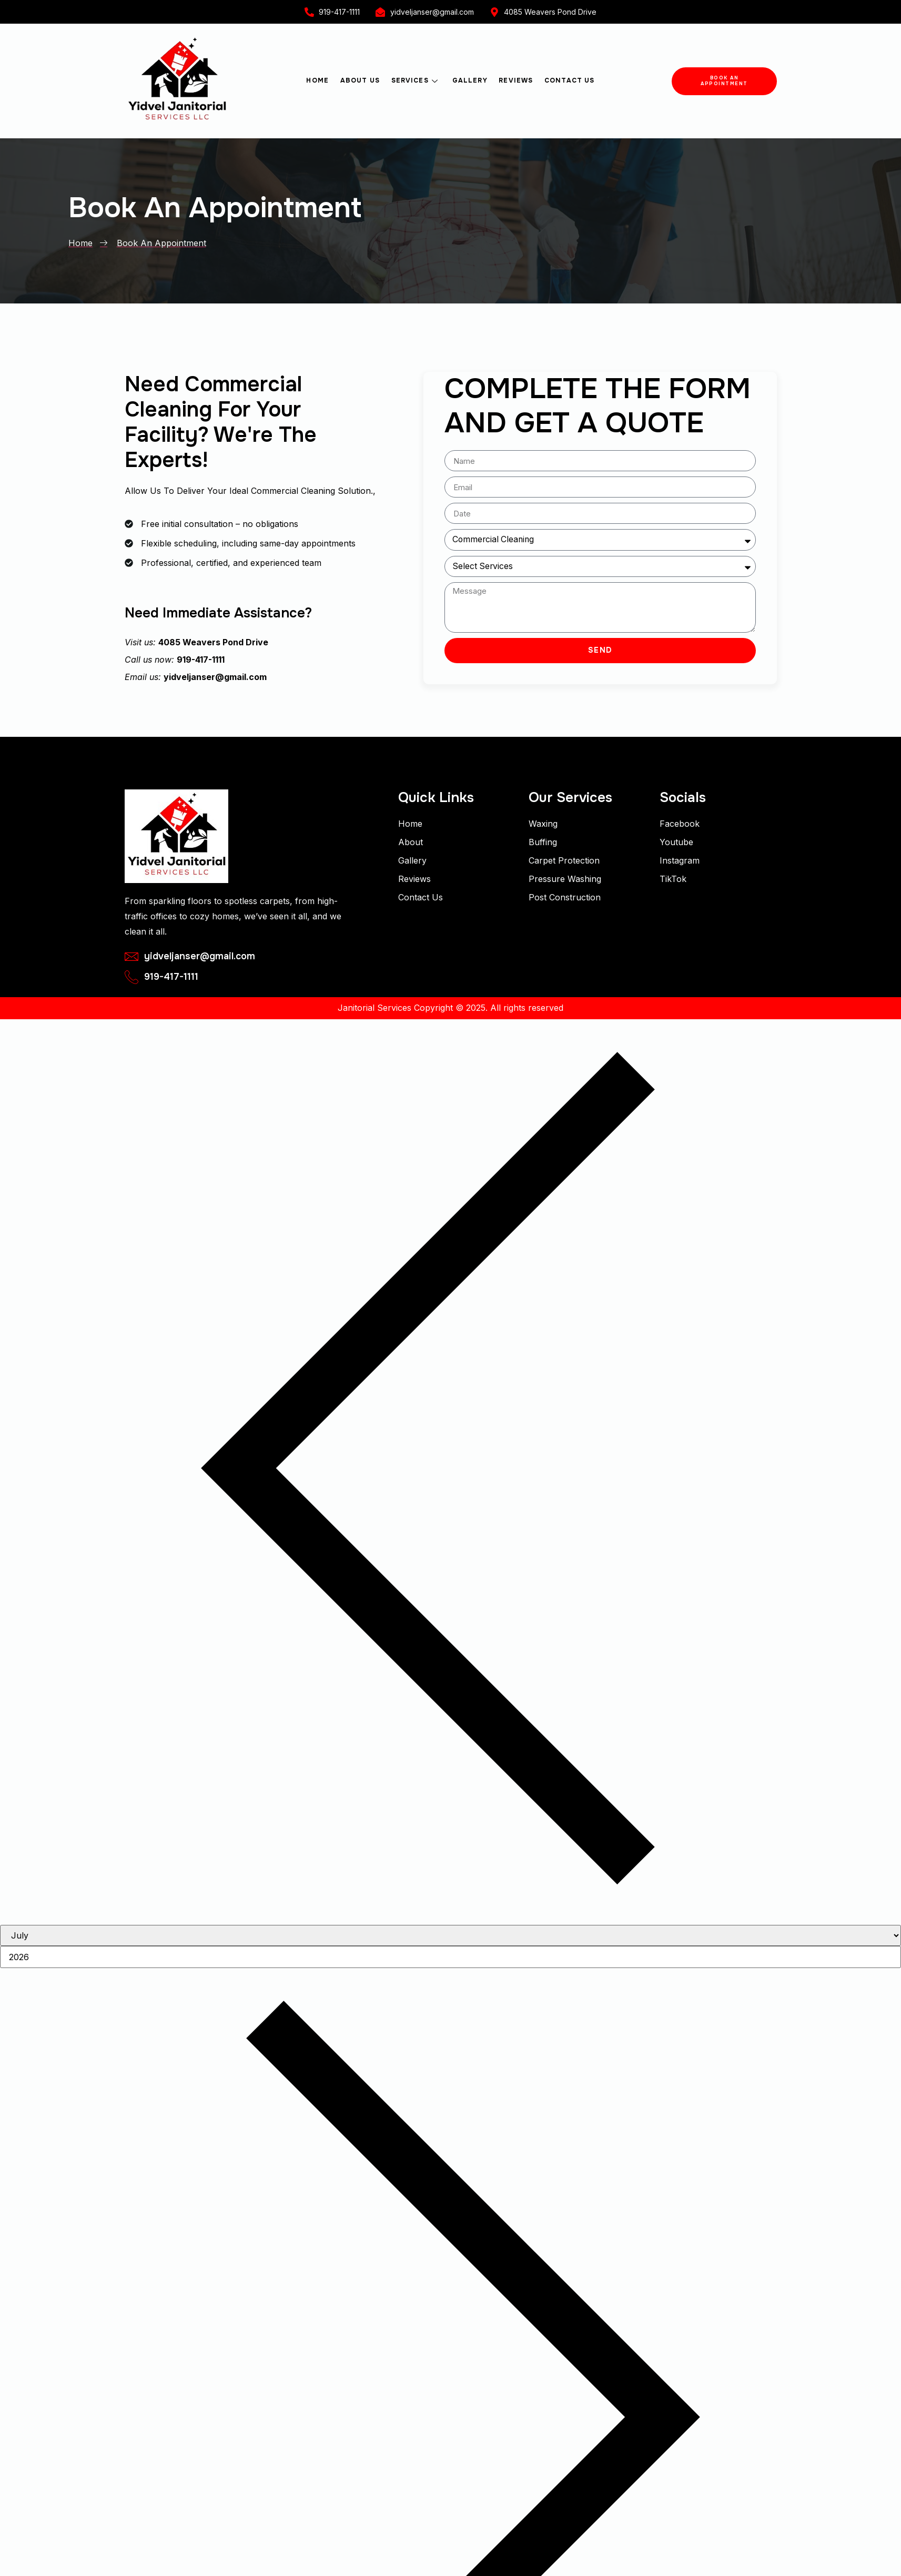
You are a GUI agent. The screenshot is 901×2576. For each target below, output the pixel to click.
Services (416, 80)
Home (320, 80)
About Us (361, 80)
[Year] (450, 1957)
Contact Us (567, 80)
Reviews (514, 80)
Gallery (469, 80)
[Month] (450, 1935)
